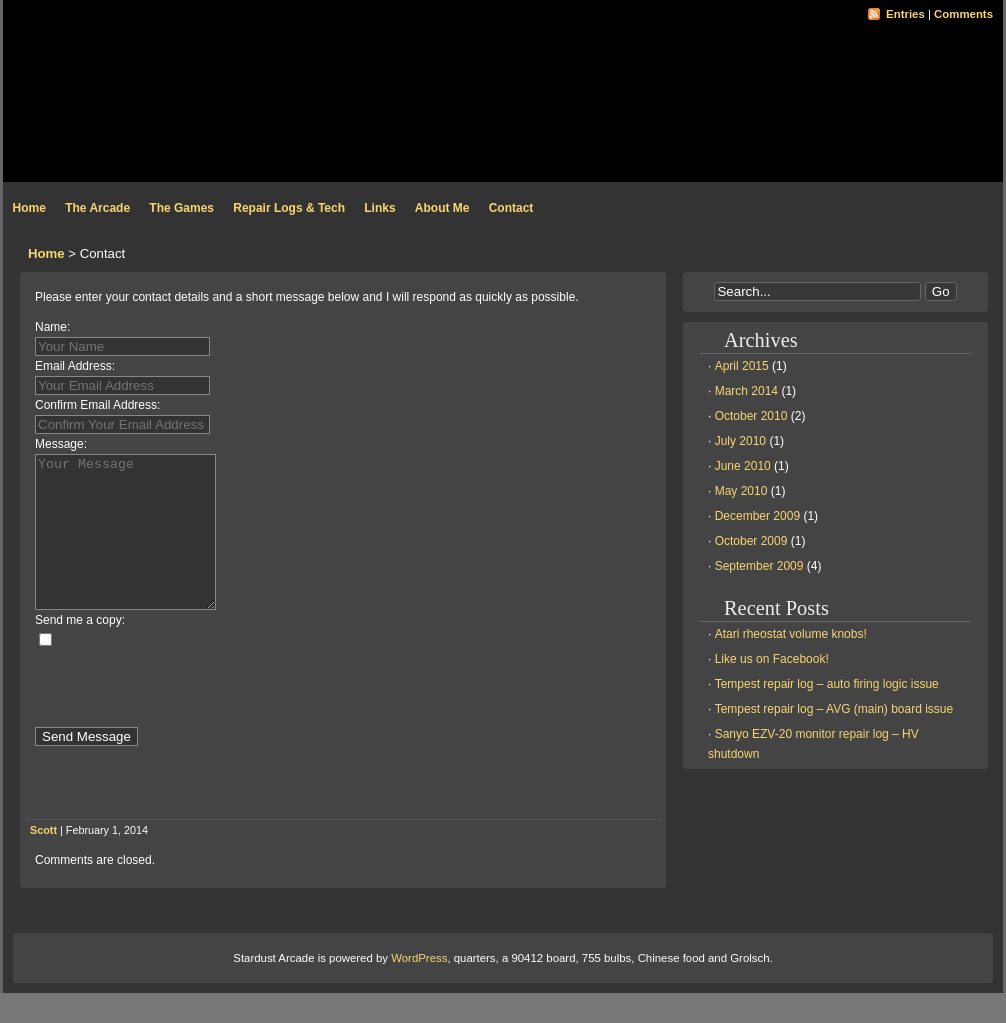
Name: (52, 327)
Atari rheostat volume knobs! (791, 634)
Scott (43, 860)
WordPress (419, 988)
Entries (905, 14)
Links (379, 208)
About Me (442, 208)
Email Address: (75, 366)
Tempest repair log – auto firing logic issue (827, 684)
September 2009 (759, 566)
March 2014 (746, 391)
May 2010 (741, 491)
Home (29, 208)
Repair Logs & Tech (289, 208)
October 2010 (751, 416)
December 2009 (757, 516)
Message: (61, 444)
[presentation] (187, 718)
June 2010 (743, 466)
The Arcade (97, 208)
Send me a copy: (80, 650)
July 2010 (740, 441)
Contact (511, 208)
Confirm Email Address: (97, 405)
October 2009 (751, 541)
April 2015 (742, 366)
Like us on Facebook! (772, 659)
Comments (963, 14)
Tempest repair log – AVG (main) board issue (834, 709)
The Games (181, 208)
